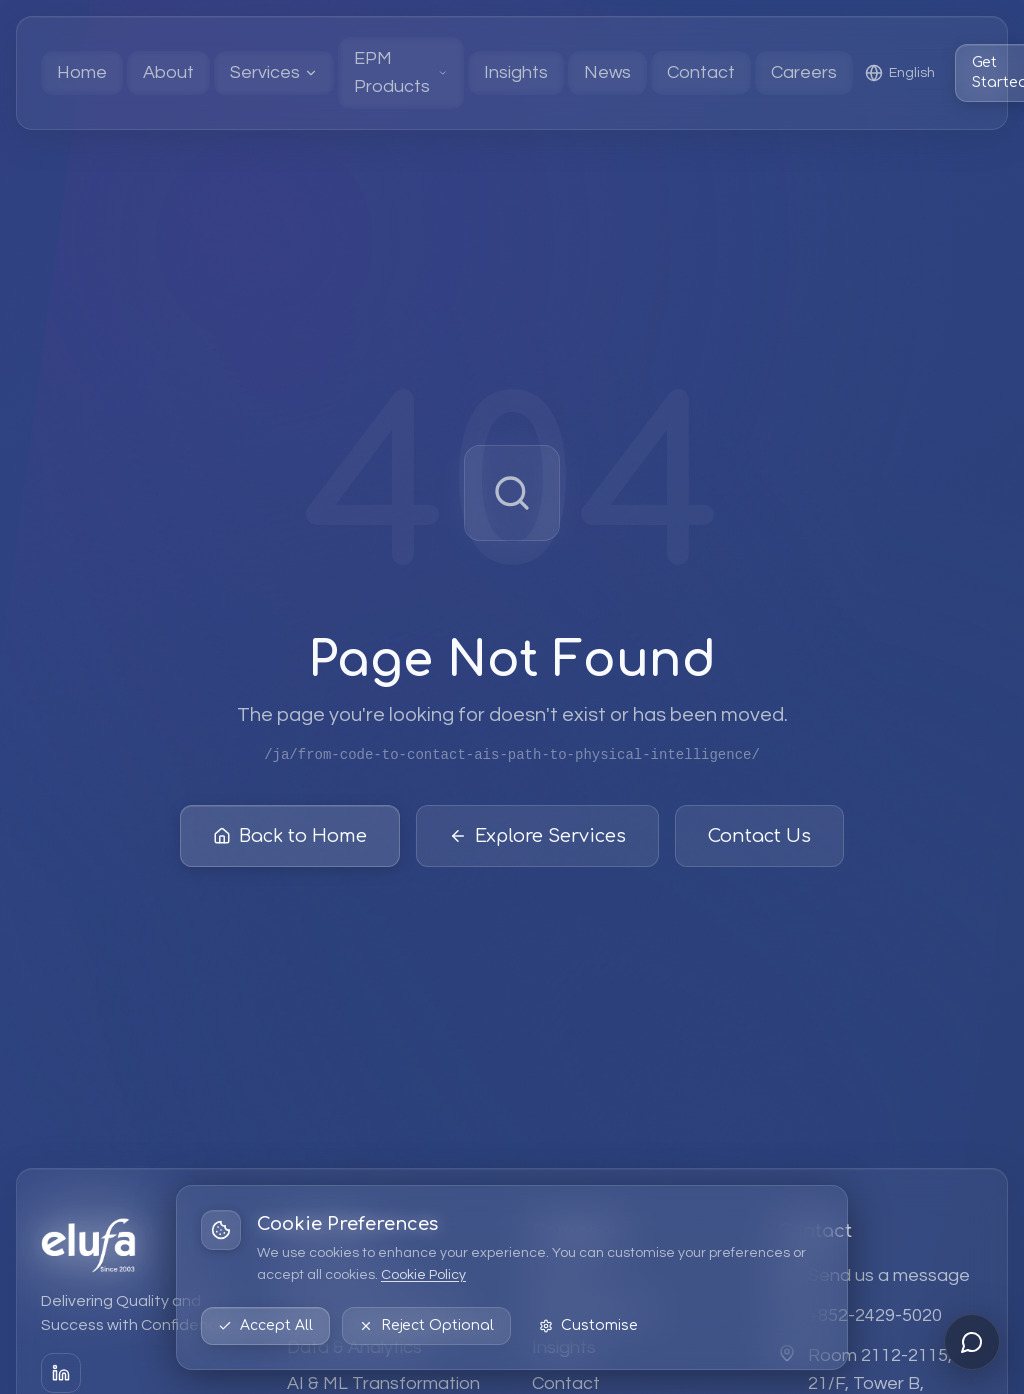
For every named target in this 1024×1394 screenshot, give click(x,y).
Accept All (265, 1325)
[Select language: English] (900, 73)
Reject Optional (426, 1325)
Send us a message (889, 1275)
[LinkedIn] (61, 1373)
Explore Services (537, 839)
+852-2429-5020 (875, 1315)
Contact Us (759, 839)
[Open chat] (972, 1342)
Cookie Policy (423, 1275)
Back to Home (290, 839)
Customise (588, 1325)
